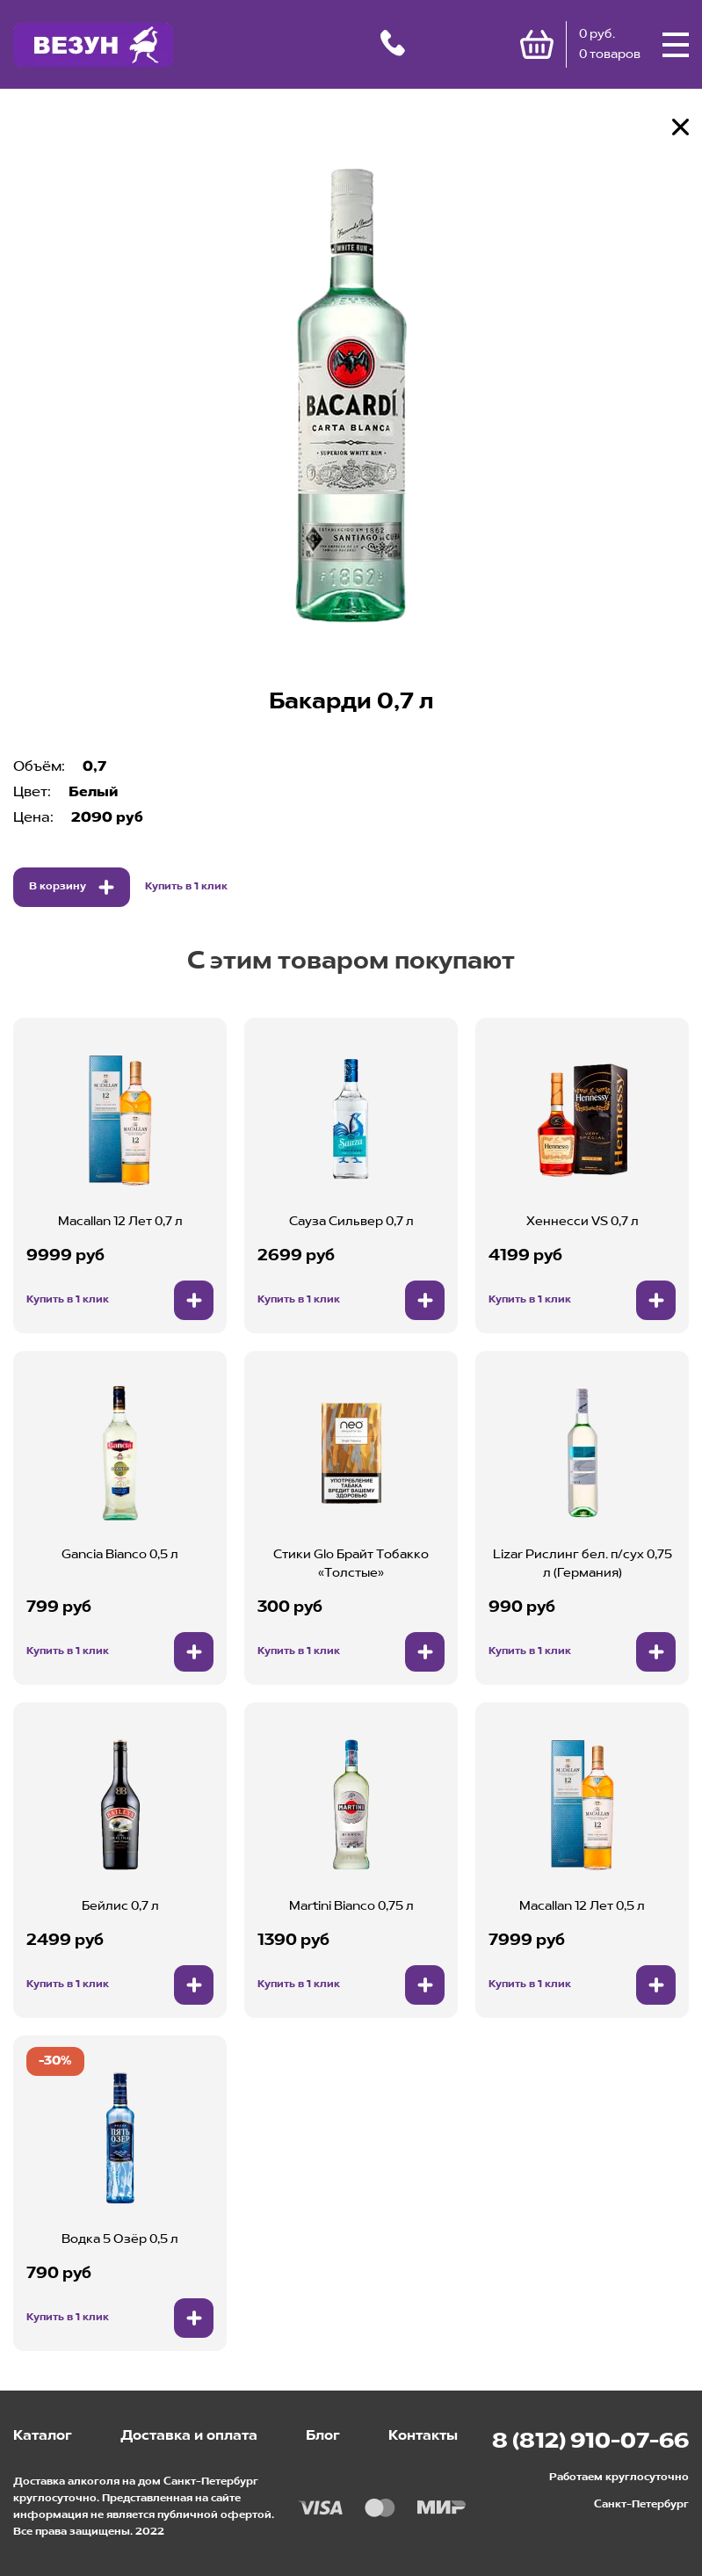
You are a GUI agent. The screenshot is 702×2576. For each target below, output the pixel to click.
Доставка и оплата (188, 2436)
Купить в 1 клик (186, 887)
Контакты (423, 2436)
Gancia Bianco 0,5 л (120, 1555)
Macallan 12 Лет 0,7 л (120, 1221)
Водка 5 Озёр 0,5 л (120, 2239)
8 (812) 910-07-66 (590, 2442)
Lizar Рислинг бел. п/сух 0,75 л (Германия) (582, 1564)
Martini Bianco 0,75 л (351, 1906)
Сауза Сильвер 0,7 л (351, 1221)
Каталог (42, 2436)
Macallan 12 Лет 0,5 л (582, 1906)
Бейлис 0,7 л (120, 1906)
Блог (323, 2436)
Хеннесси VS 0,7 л (582, 1221)
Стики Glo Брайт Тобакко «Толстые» (351, 1564)
